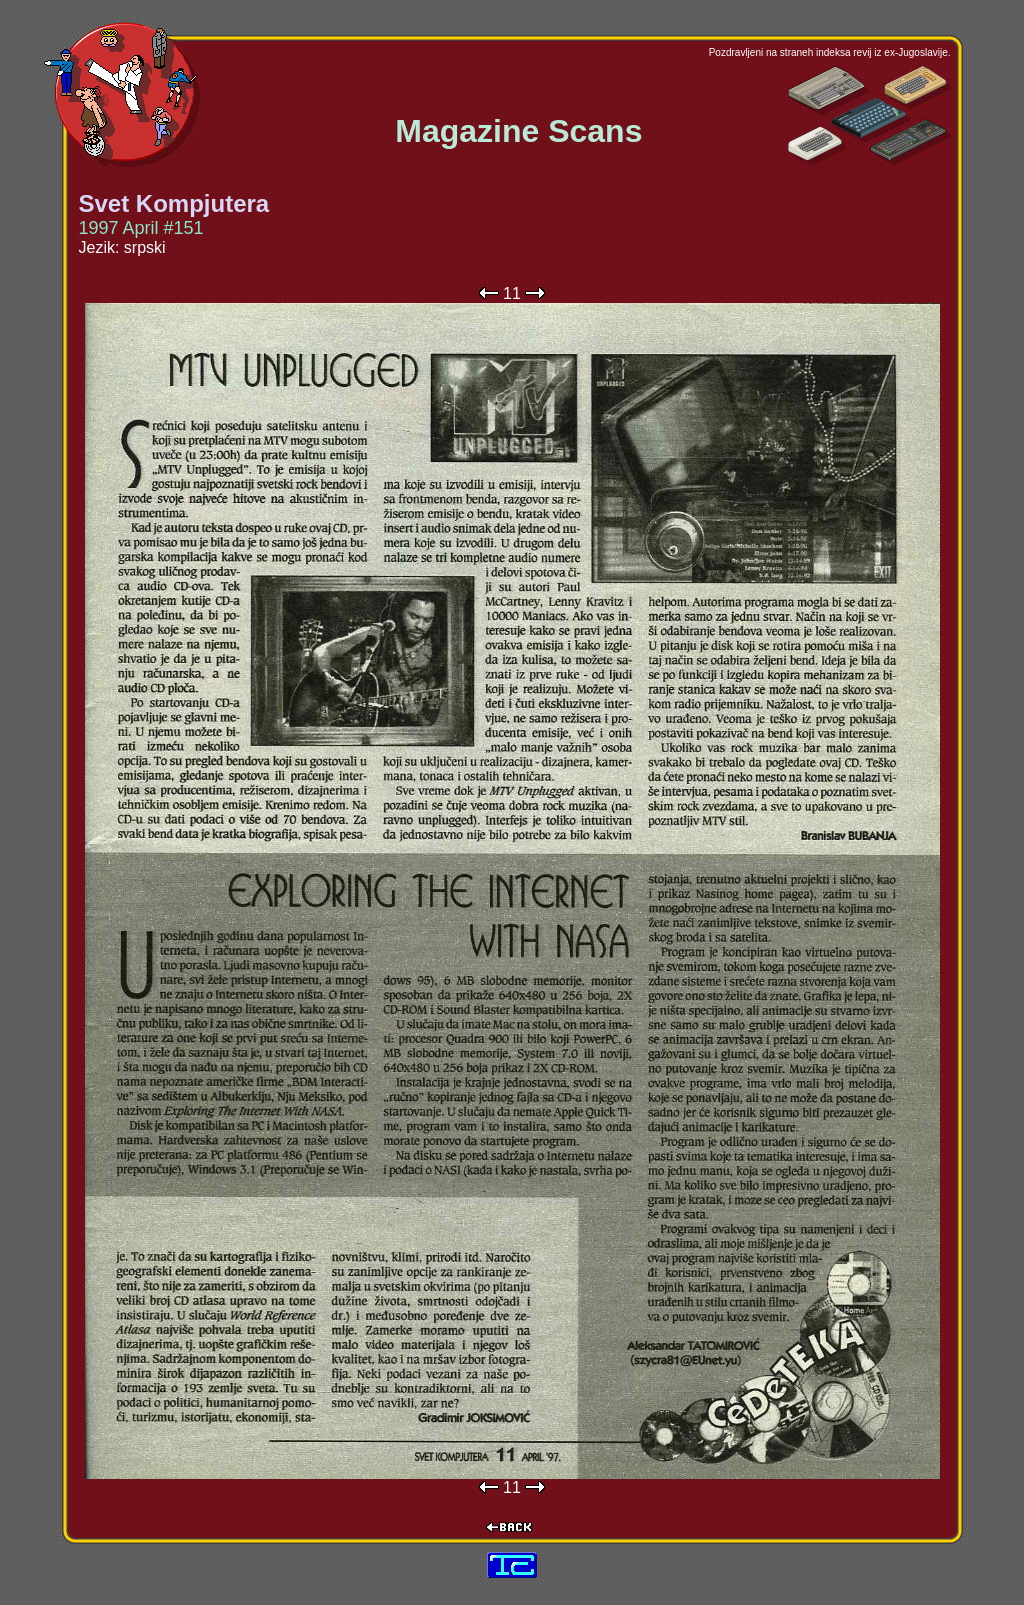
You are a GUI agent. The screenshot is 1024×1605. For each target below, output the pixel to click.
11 (512, 293)
